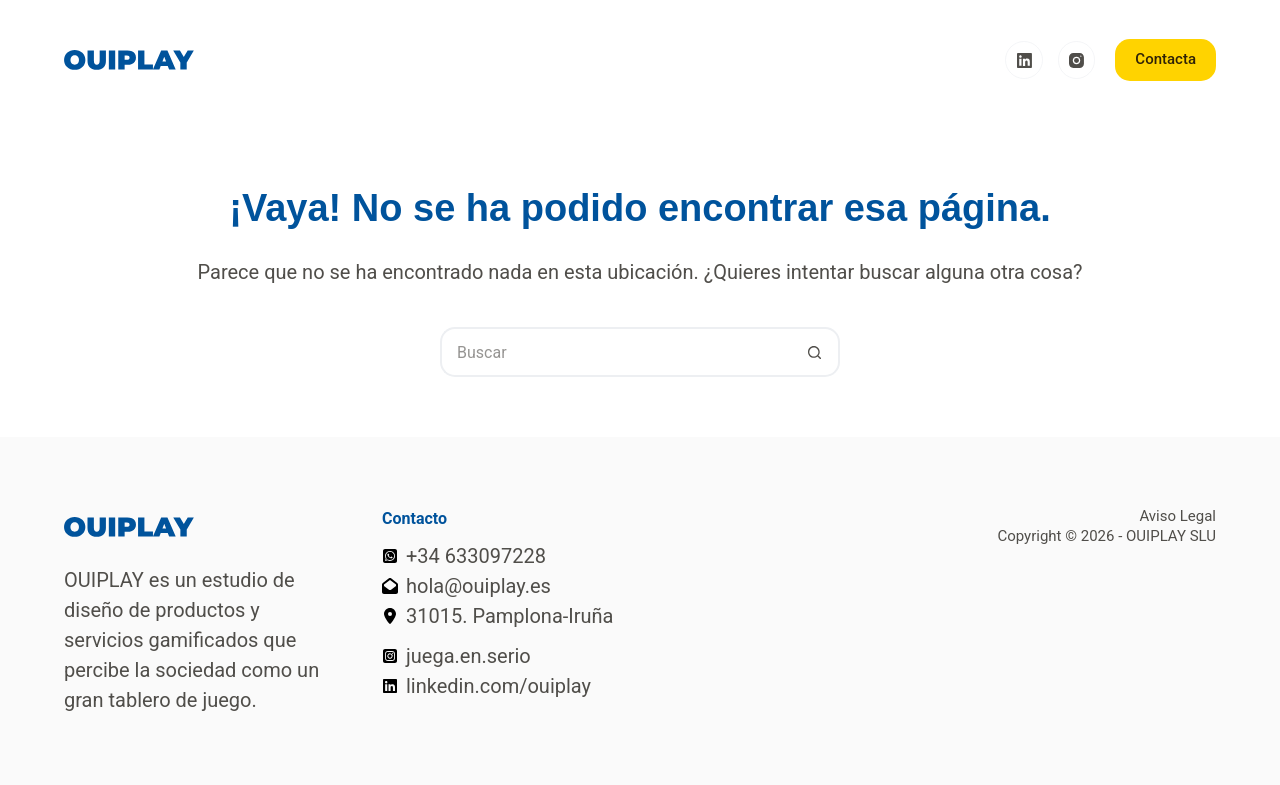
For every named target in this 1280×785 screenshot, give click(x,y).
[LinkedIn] (1024, 60)
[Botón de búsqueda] (815, 352)
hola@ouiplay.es (478, 586)
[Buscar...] (615, 352)
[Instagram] (1077, 60)
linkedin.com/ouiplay (498, 686)
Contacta (1165, 59)
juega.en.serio (468, 656)
